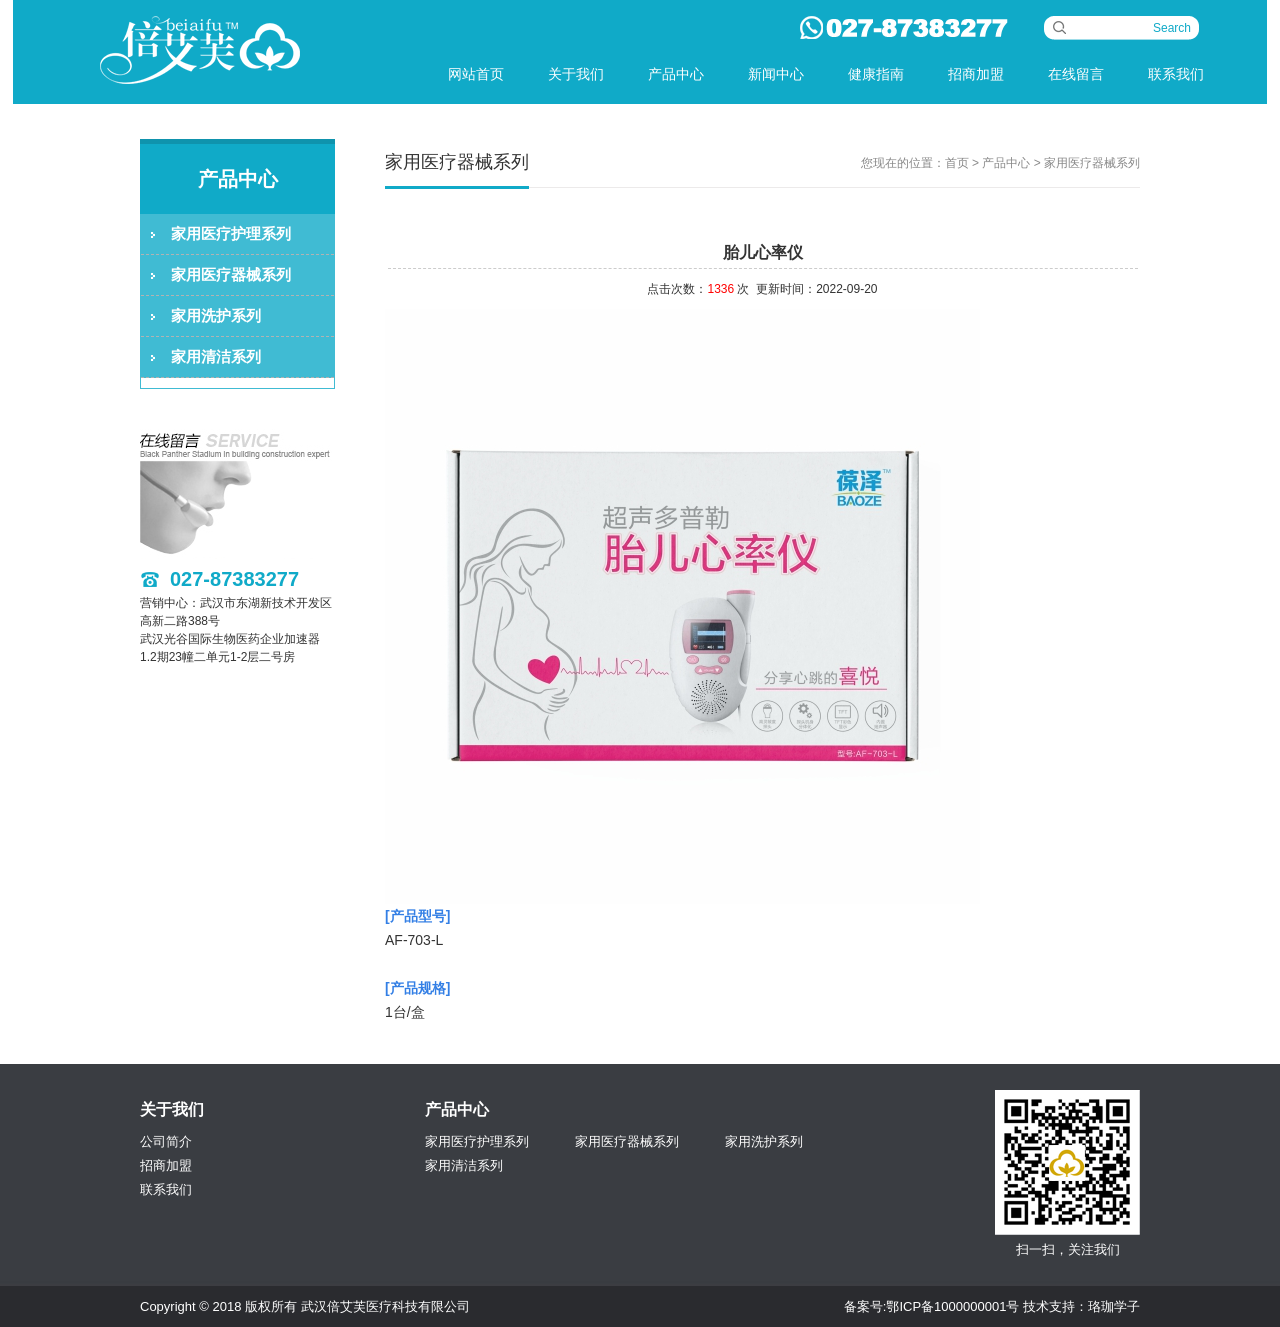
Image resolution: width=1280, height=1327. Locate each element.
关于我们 (576, 74)
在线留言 (1076, 74)
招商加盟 (976, 74)
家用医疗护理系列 (231, 233)
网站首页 (476, 74)
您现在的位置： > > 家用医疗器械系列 (1000, 163)
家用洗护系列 (216, 315)
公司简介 (166, 1141)
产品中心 (676, 74)
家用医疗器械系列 (231, 274)
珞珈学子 (1114, 1306)
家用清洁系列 (216, 356)
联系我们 (1176, 74)
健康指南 (876, 74)
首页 (957, 163)
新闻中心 (776, 74)
